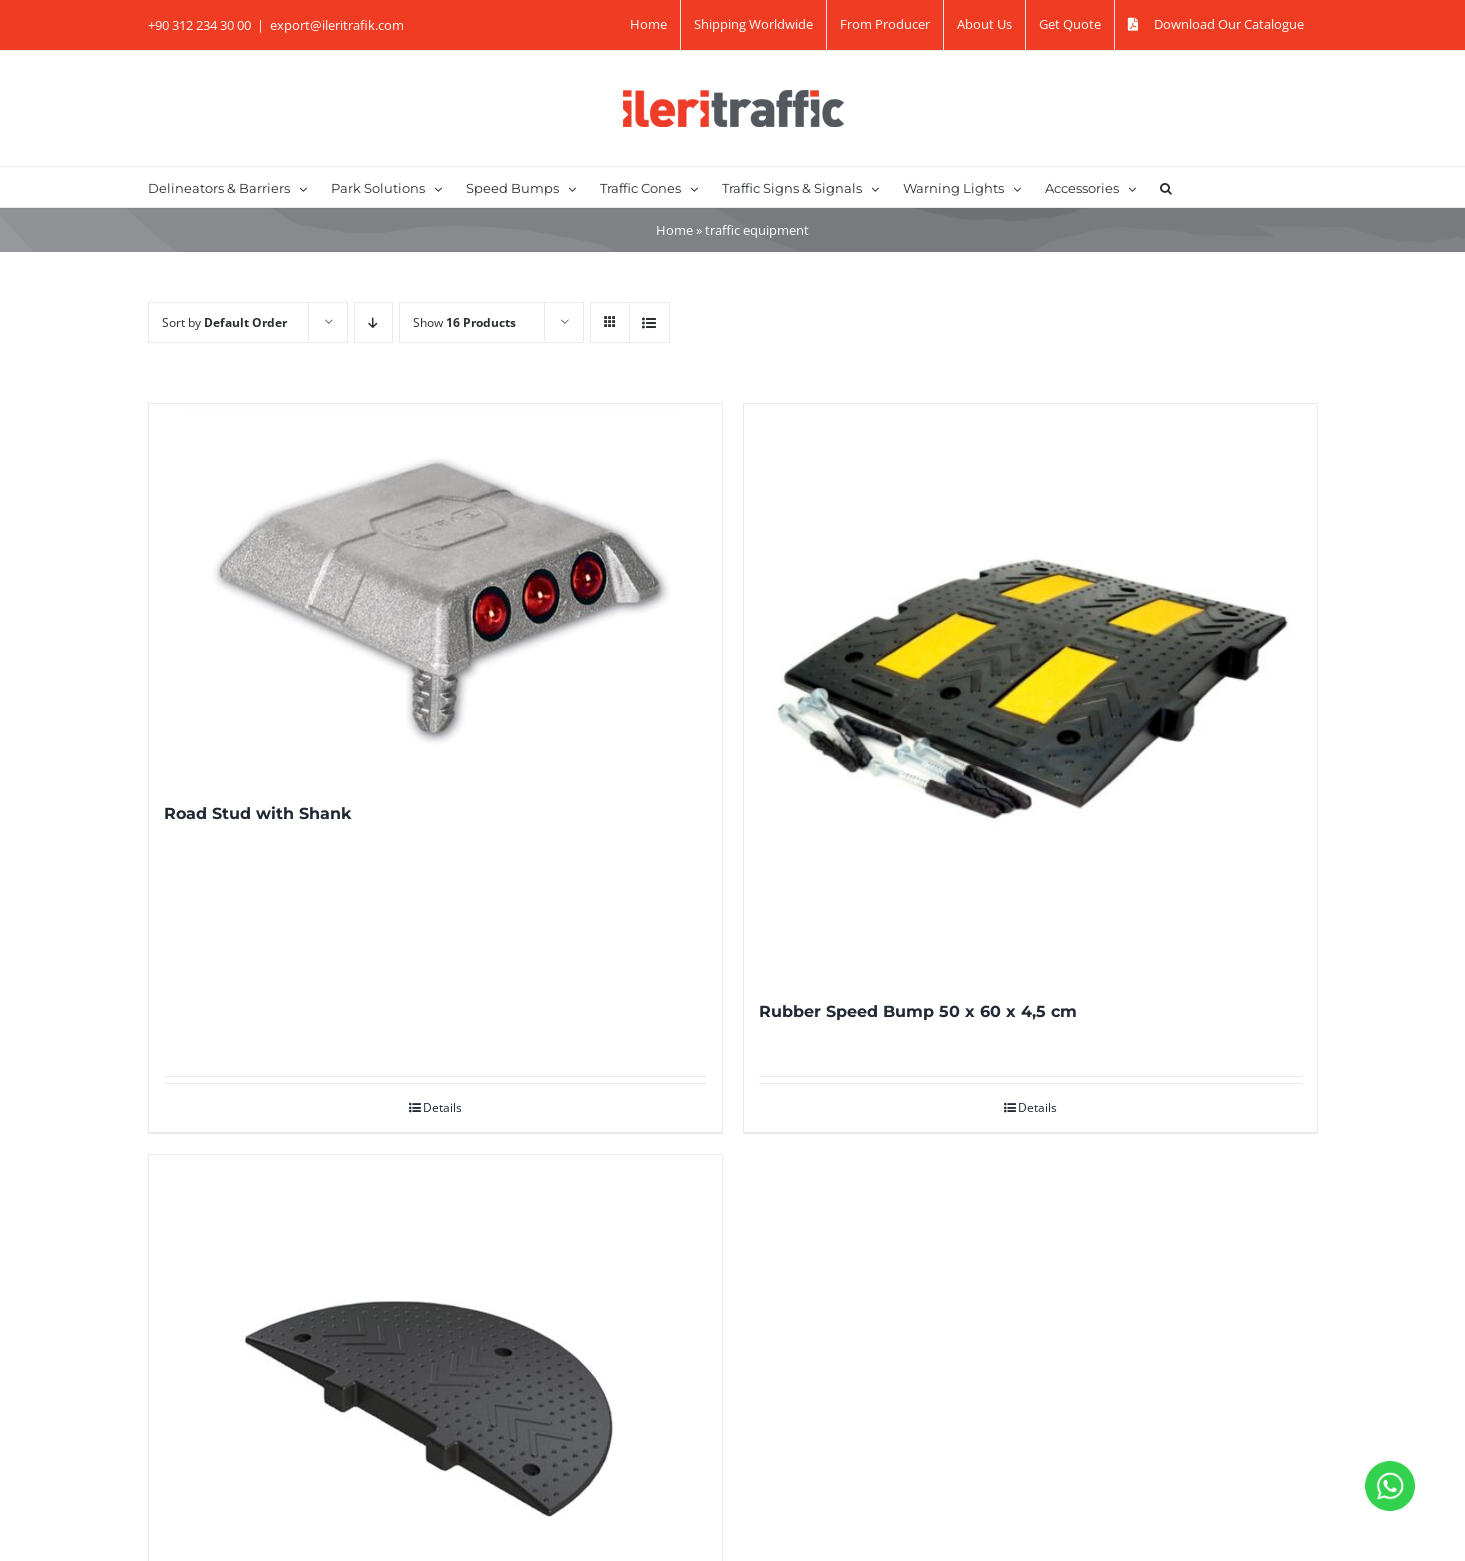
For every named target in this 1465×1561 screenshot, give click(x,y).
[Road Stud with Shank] (435, 591)
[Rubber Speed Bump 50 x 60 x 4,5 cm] (1030, 690)
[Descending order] (373, 322)
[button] (1166, 187)
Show (464, 322)
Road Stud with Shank (258, 813)
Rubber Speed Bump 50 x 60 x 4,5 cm (918, 1011)
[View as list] (649, 322)
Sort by (224, 322)
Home (674, 230)
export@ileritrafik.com (337, 25)
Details (442, 1107)
